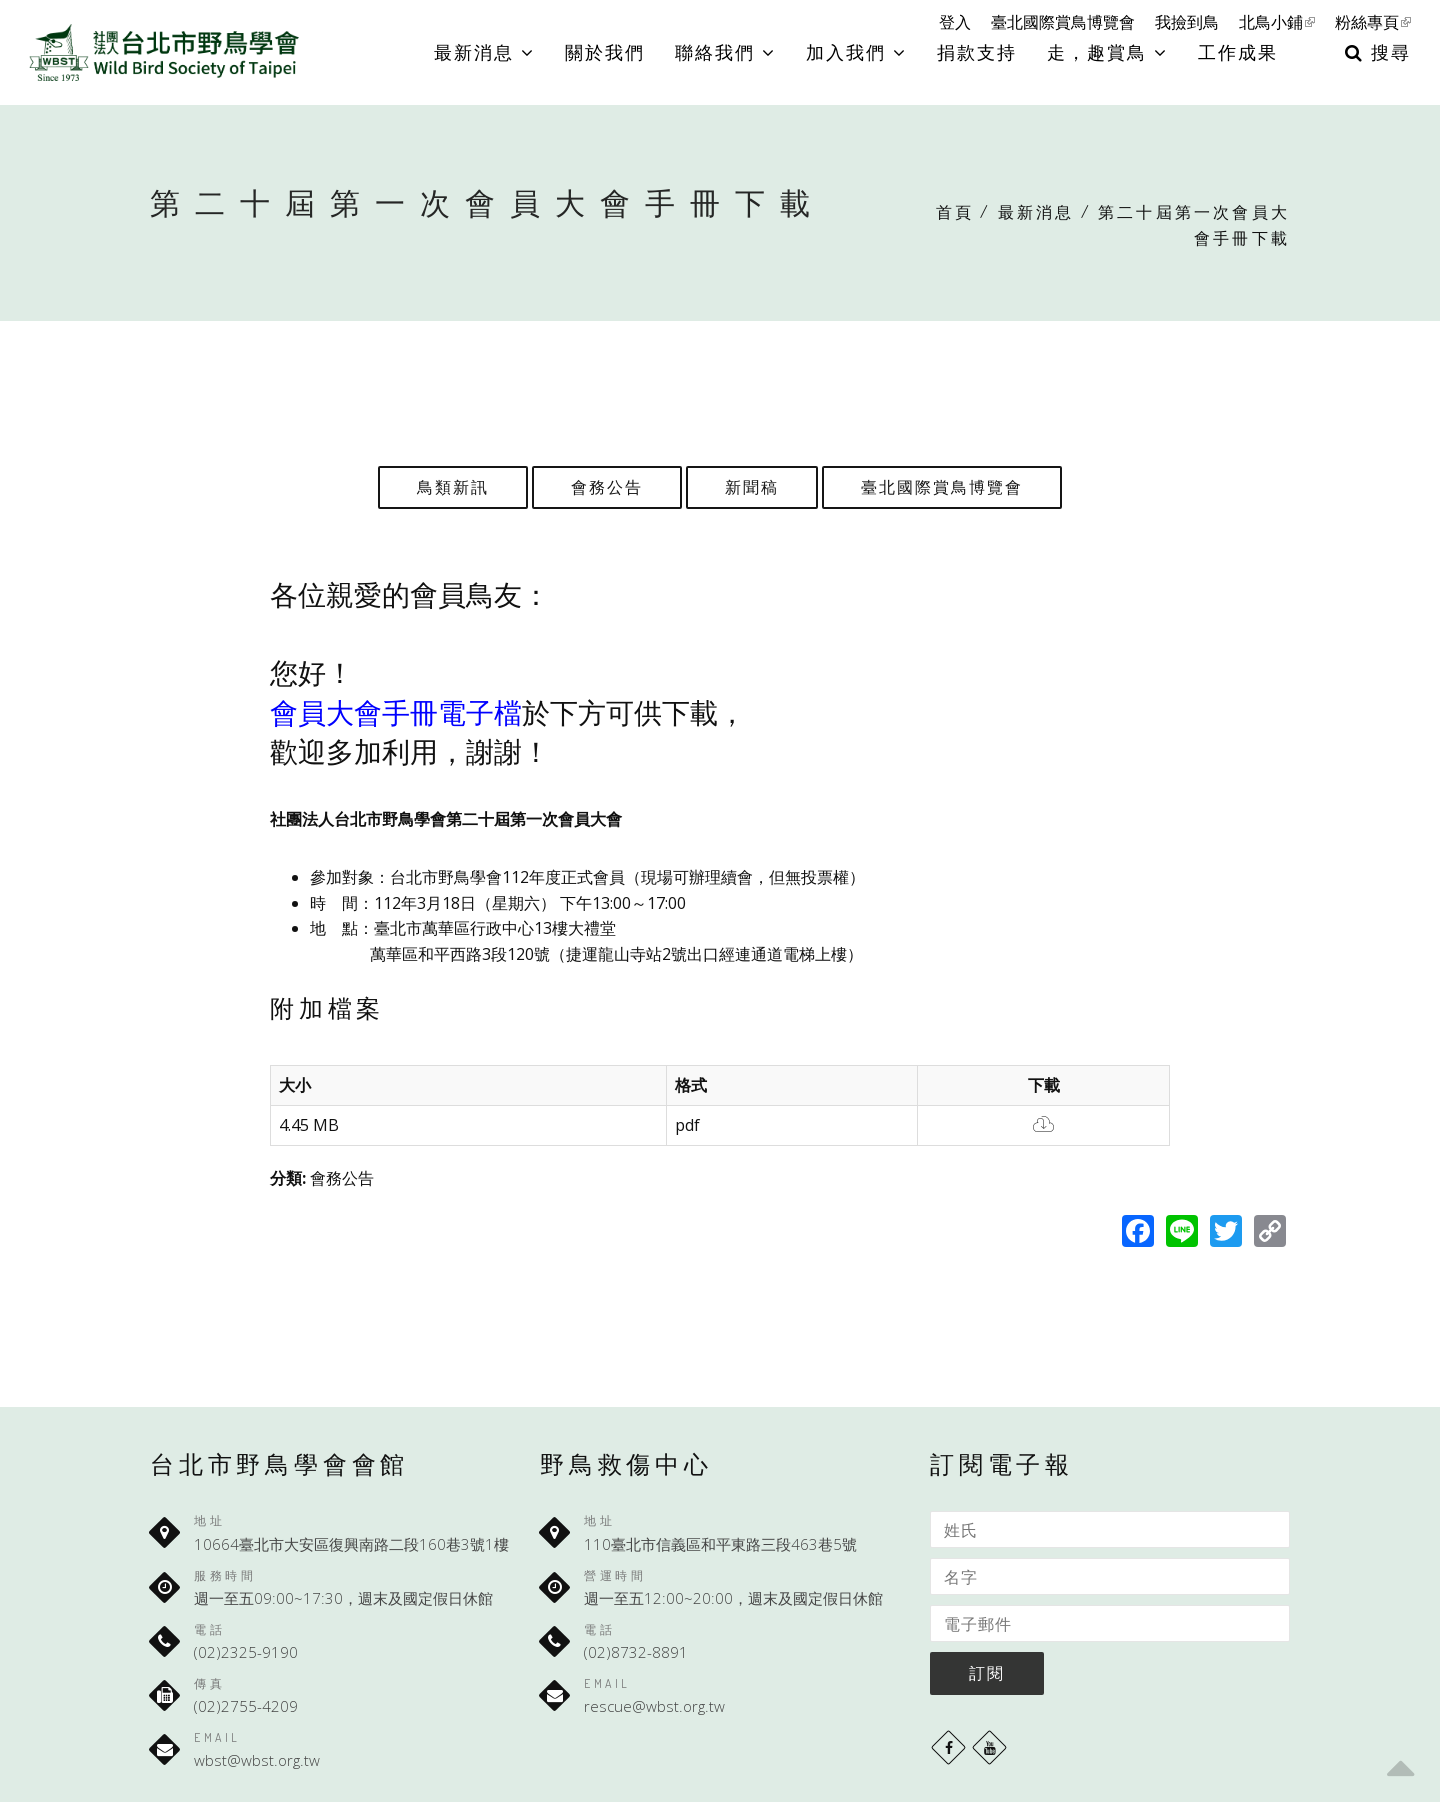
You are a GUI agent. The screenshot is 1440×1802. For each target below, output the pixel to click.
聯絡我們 (725, 52)
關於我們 (605, 52)
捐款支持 (977, 52)
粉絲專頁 (1373, 22)
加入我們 (856, 52)
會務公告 (607, 487)
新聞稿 (752, 487)
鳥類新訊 (453, 487)
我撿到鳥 (1187, 22)
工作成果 (1238, 52)
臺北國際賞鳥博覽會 (1063, 22)
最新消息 (484, 52)
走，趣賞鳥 (1107, 52)
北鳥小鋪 (1277, 22)
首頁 (955, 212)
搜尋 (1378, 52)
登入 (955, 22)
